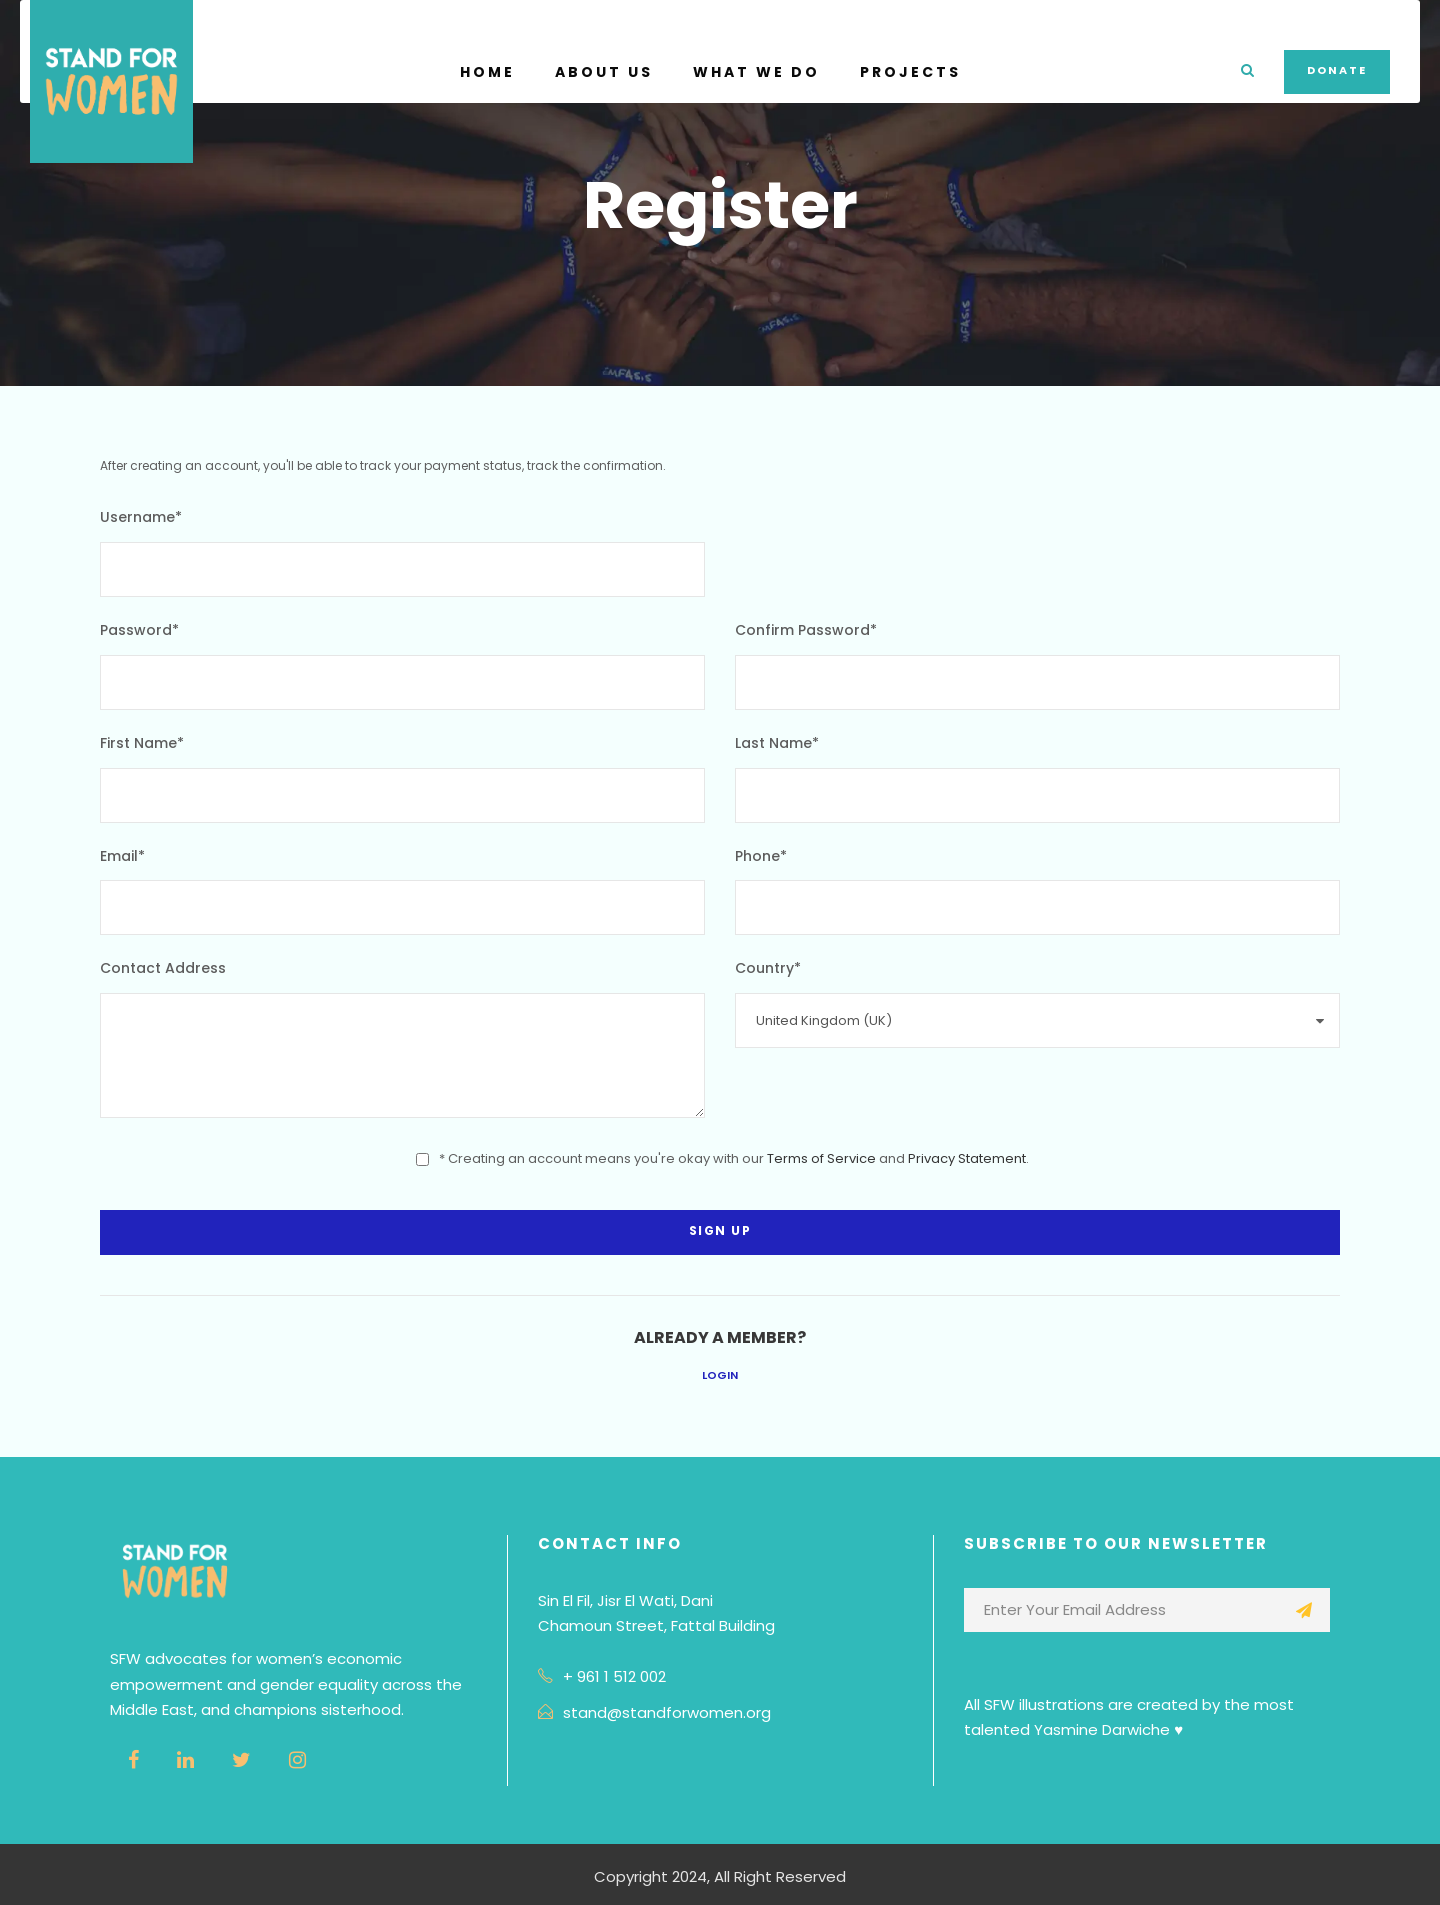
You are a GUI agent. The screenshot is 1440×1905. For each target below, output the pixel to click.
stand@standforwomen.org (667, 1712)
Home (487, 72)
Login (720, 1375)
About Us (604, 72)
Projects (910, 72)
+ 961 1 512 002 (614, 1676)
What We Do (756, 72)
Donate (1337, 70)
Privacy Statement (967, 1158)
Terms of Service (821, 1158)
